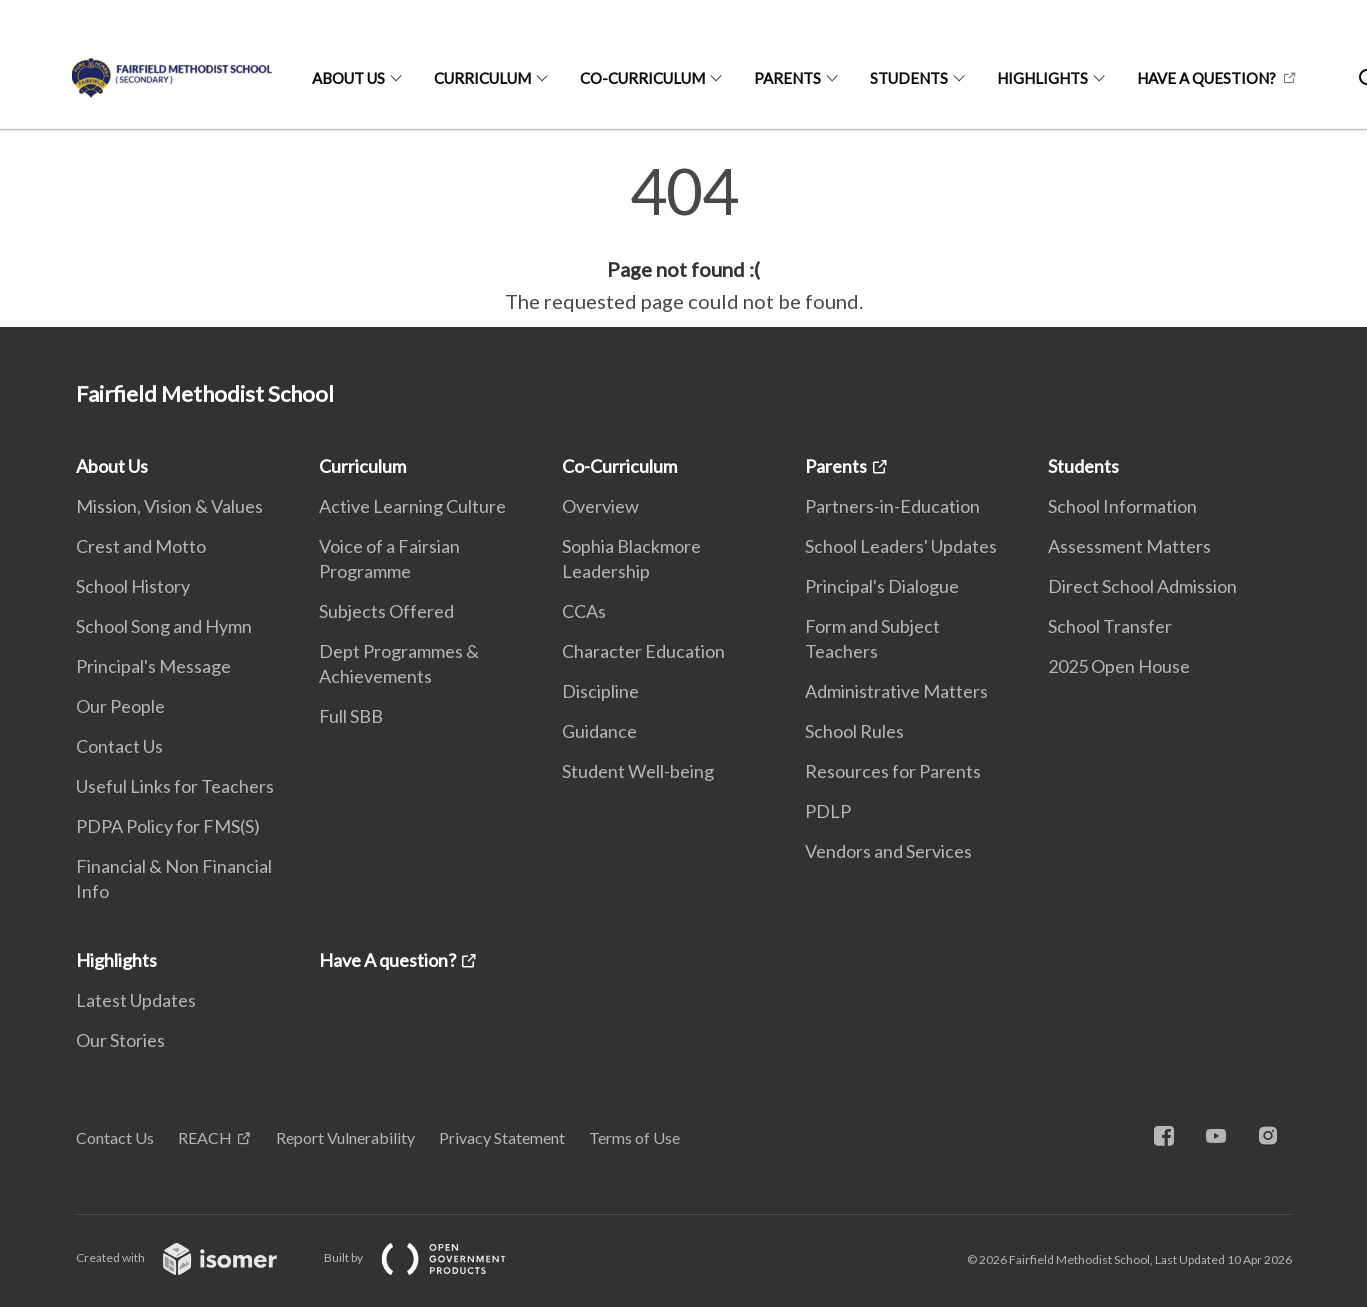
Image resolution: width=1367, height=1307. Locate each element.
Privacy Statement (502, 1137)
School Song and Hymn (164, 626)
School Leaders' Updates (901, 546)
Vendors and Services (888, 851)
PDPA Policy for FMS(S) (168, 826)
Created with (192, 1257)
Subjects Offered (386, 611)
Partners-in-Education (892, 506)
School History (133, 586)
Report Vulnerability (345, 1137)
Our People (120, 706)
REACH (205, 1137)
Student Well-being (638, 771)
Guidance (599, 731)
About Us (348, 78)
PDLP (828, 811)
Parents (787, 78)
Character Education (643, 651)
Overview (600, 506)
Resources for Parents (893, 771)
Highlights (1042, 78)
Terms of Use (634, 1137)
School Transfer (1110, 626)
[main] (683, 238)
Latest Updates (136, 1000)
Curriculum (482, 78)
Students (909, 78)
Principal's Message (153, 666)
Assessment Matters (1129, 546)
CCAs (584, 611)
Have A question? (1206, 78)
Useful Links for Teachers (175, 786)
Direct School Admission (1142, 586)
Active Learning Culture (412, 506)
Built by (431, 1257)
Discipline (600, 691)
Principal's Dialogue (882, 586)
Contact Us (119, 746)
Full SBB (351, 716)
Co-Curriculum (642, 78)
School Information (1122, 506)
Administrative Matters (896, 691)
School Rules (854, 731)
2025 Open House (1119, 666)
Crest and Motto (141, 546)
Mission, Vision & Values (169, 506)
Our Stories (120, 1040)
